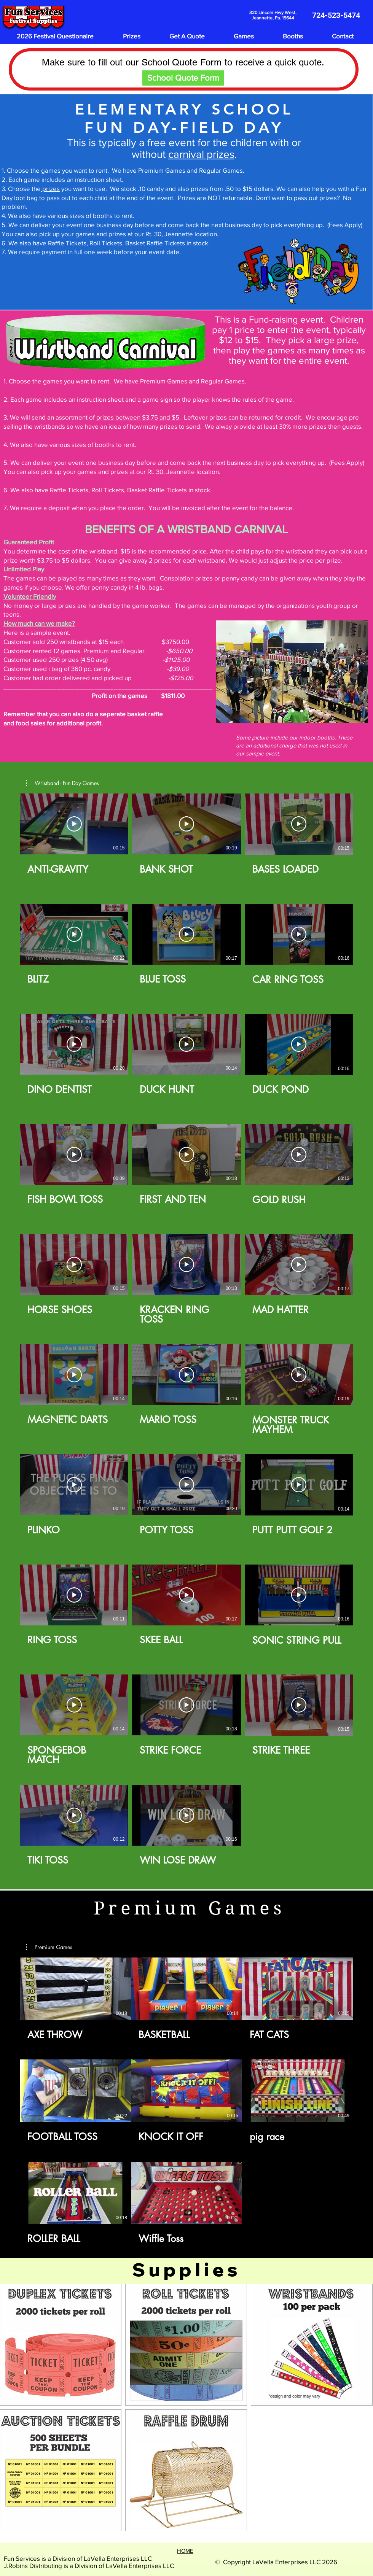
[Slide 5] (310, 711)
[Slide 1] (275, 711)
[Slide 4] (301, 711)
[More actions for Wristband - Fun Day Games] (62, 783)
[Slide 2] (284, 711)
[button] (62, 783)
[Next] (357, 672)
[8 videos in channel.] (186, 2101)
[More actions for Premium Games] (49, 1947)
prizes (50, 188)
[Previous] (226, 672)
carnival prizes (201, 154)
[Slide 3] (293, 711)
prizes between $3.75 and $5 (137, 417)
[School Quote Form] (183, 78)
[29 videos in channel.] (186, 1334)
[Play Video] (74, 824)
